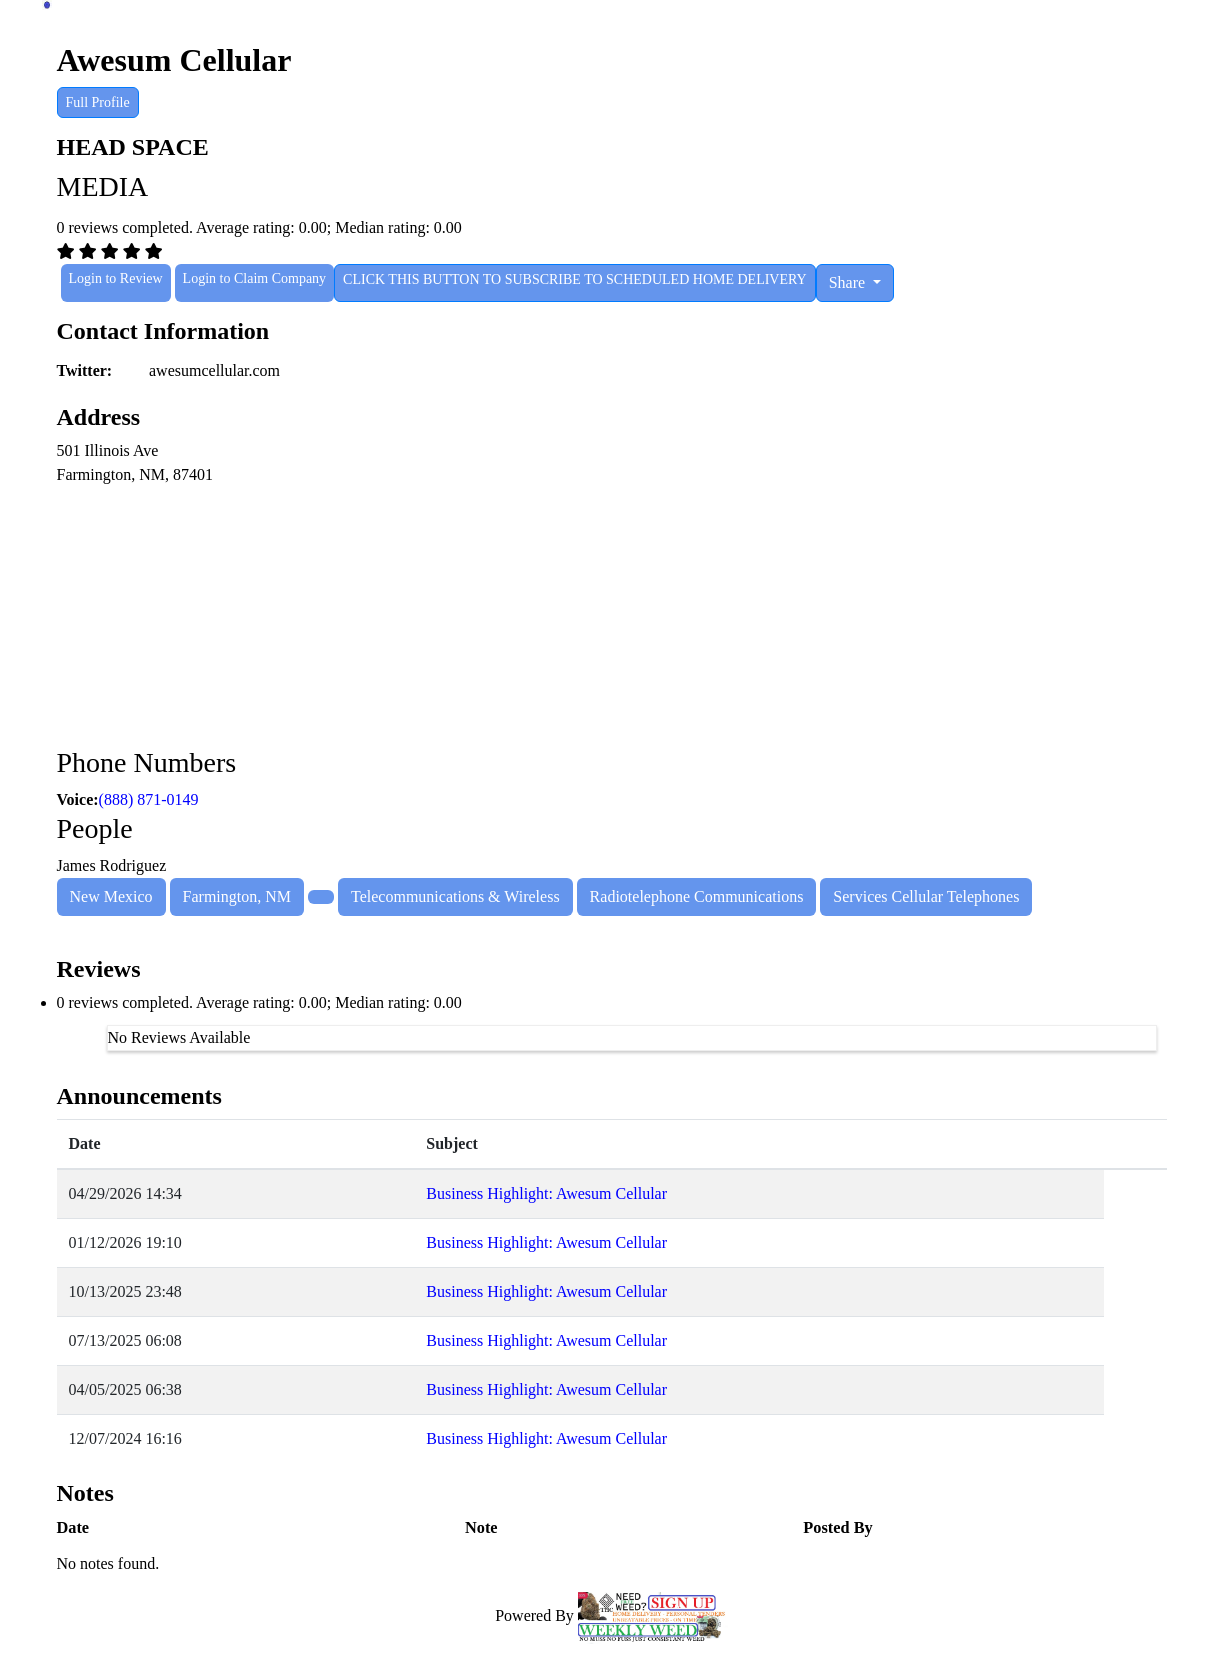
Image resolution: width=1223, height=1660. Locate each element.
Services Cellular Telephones (926, 896)
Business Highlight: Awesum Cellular (546, 1193)
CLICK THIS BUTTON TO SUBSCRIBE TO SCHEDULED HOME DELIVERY (575, 279)
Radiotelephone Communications (697, 896)
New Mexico (111, 896)
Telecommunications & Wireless (455, 896)
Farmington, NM (237, 896)
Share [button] (849, 282)
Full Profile (98, 102)
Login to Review (116, 278)
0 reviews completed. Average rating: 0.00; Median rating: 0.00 (259, 1002)
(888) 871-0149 (149, 799)
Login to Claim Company (255, 278)
